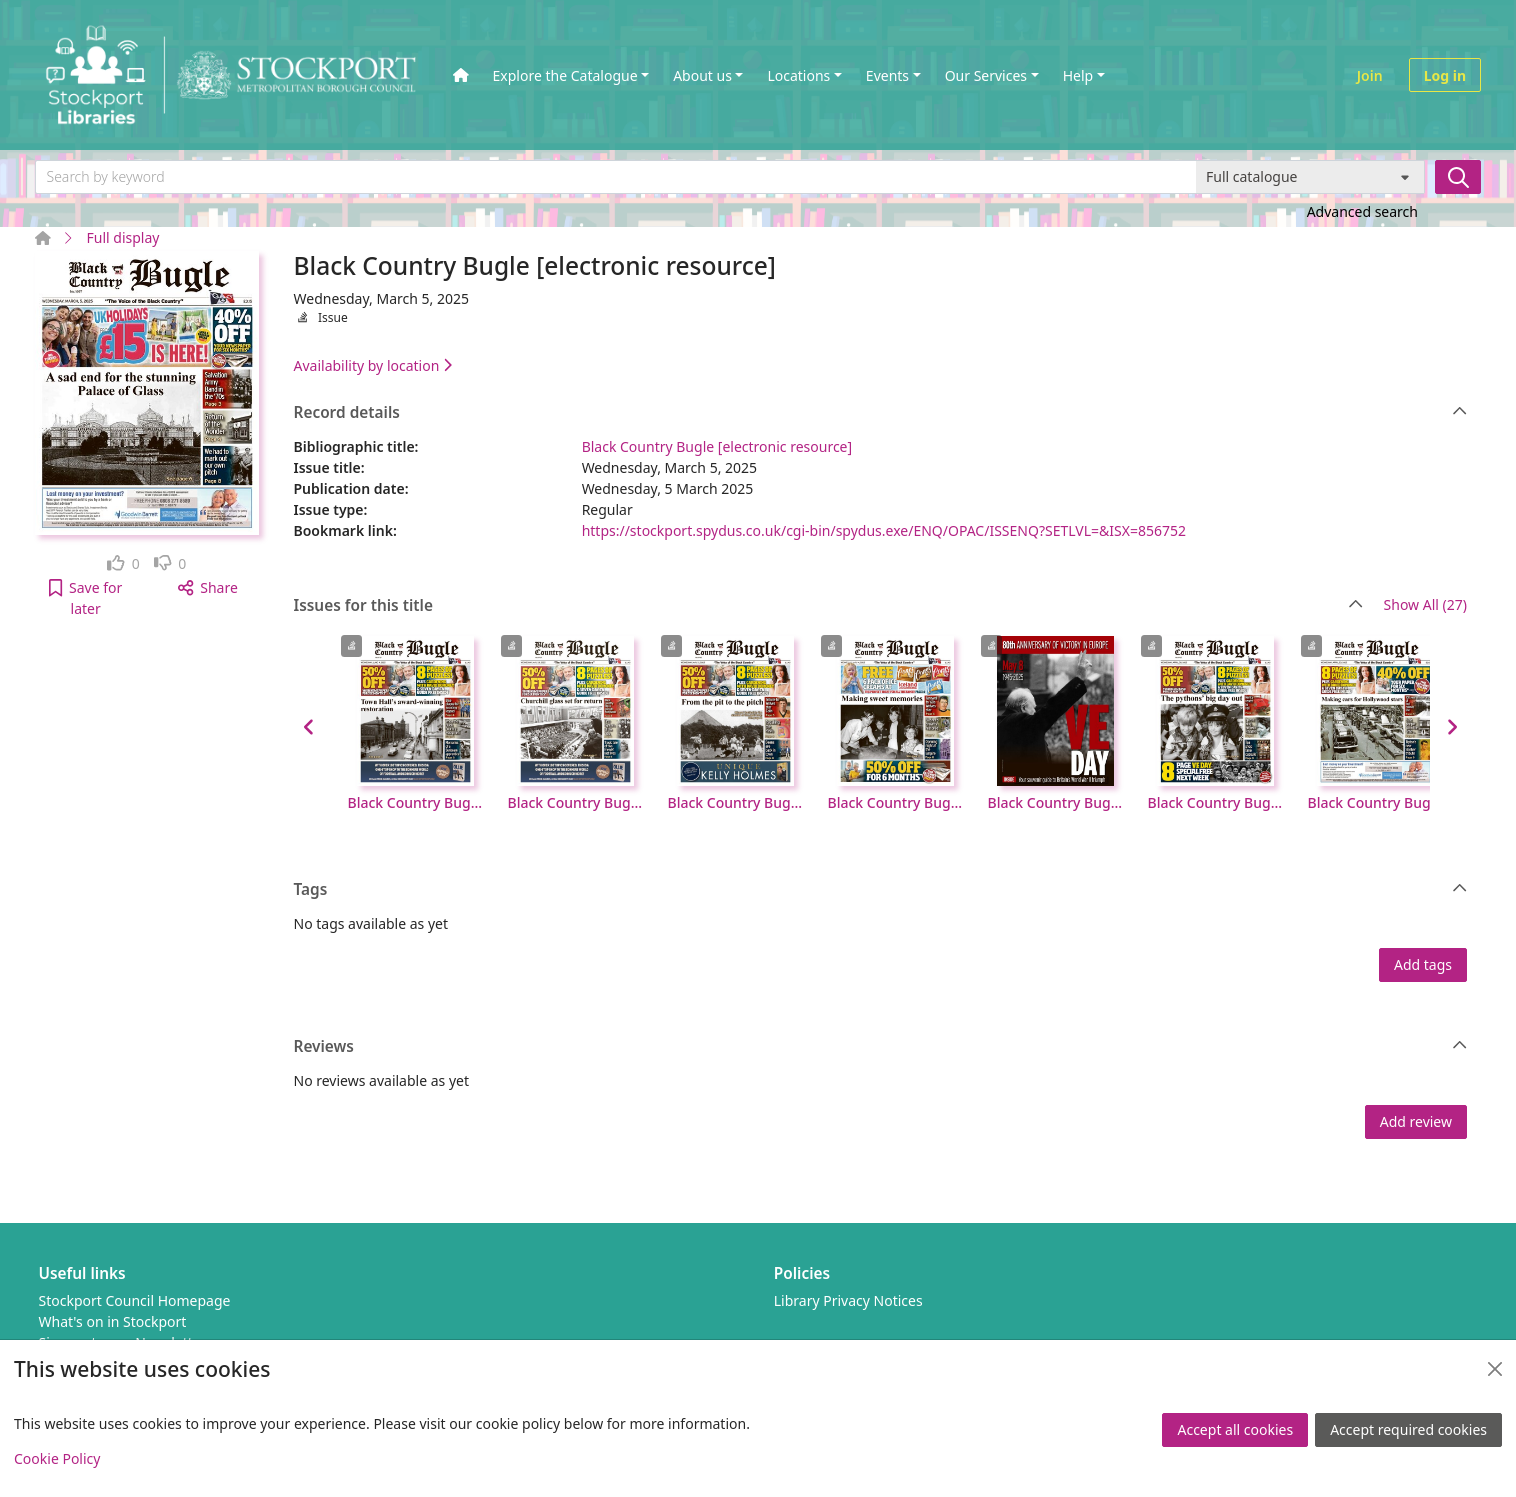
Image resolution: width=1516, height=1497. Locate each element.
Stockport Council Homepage (135, 1300)
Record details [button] (881, 413)
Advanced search (1362, 211)
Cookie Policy (57, 1458)
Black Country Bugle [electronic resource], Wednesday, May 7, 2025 (1056, 802)
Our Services (986, 75)
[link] (123, 563)
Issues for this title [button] (829, 606)
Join (1370, 75)
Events (887, 75)
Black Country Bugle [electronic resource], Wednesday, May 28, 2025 (576, 802)
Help (1078, 75)
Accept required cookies (1408, 1429)
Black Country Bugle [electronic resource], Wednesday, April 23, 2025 (1376, 802)
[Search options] (1310, 177)
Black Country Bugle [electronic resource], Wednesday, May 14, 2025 (896, 802)
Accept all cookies (1235, 1429)
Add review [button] (1416, 1121)
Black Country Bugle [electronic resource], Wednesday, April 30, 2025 (1216, 802)
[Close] (1495, 1369)
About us (702, 75)
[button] (85, 598)
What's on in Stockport (113, 1321)
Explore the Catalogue (565, 75)
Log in (1445, 75)
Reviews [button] (881, 1047)
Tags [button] (881, 890)
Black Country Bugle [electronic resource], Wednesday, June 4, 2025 (416, 802)
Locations (798, 75)
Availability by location (373, 365)
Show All (1425, 605)
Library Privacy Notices (848, 1300)
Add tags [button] (1423, 964)
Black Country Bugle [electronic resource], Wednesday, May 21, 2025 (736, 802)
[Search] (1458, 177)
